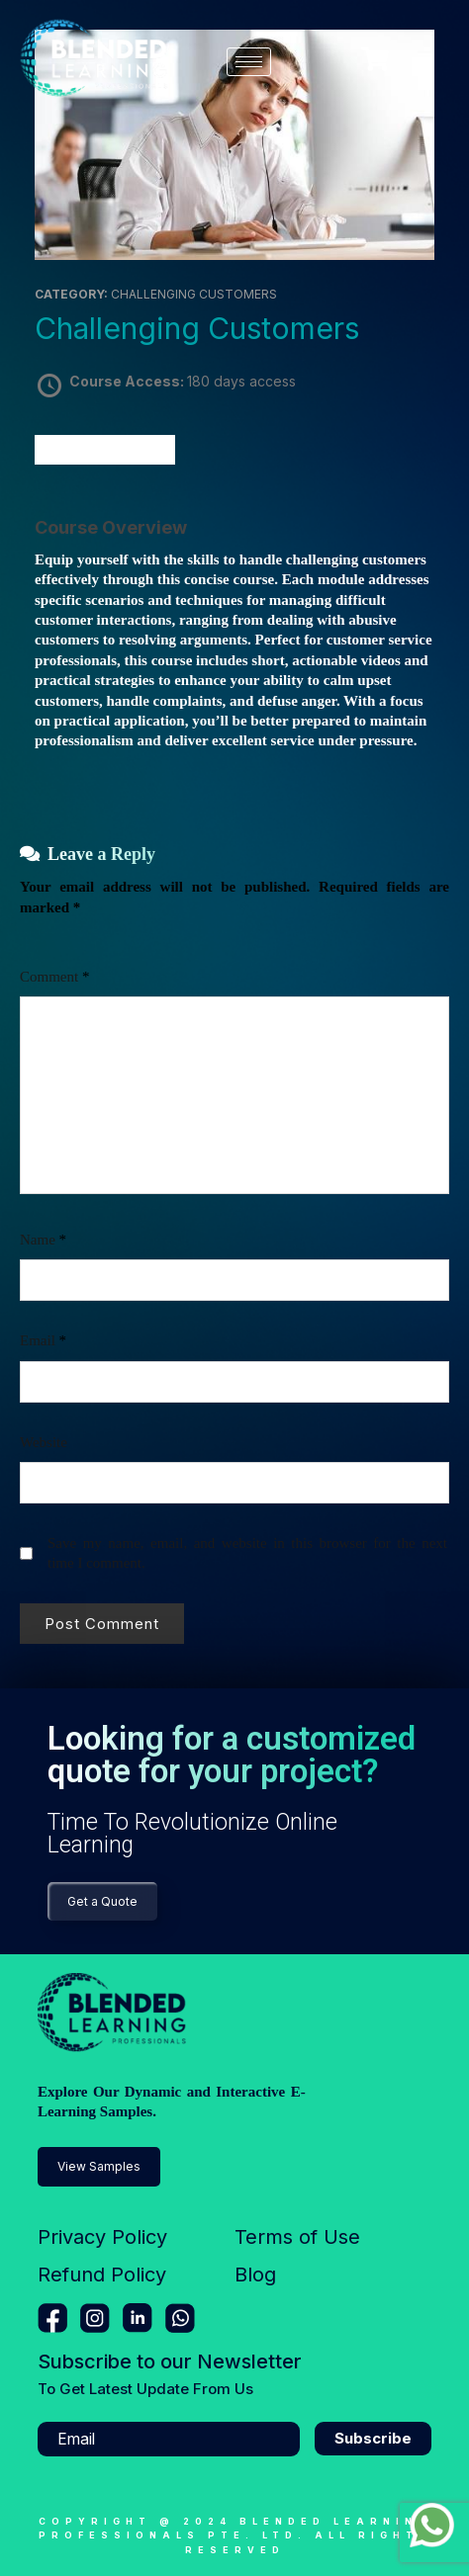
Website (43, 1442)
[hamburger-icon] (249, 61)
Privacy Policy (102, 2237)
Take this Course (104, 449)
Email (43, 1340)
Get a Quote (102, 1901)
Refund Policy (102, 2274)
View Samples (99, 2166)
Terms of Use (297, 2237)
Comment (54, 977)
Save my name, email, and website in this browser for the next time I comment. (247, 1553)
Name (43, 1239)
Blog (255, 2274)
